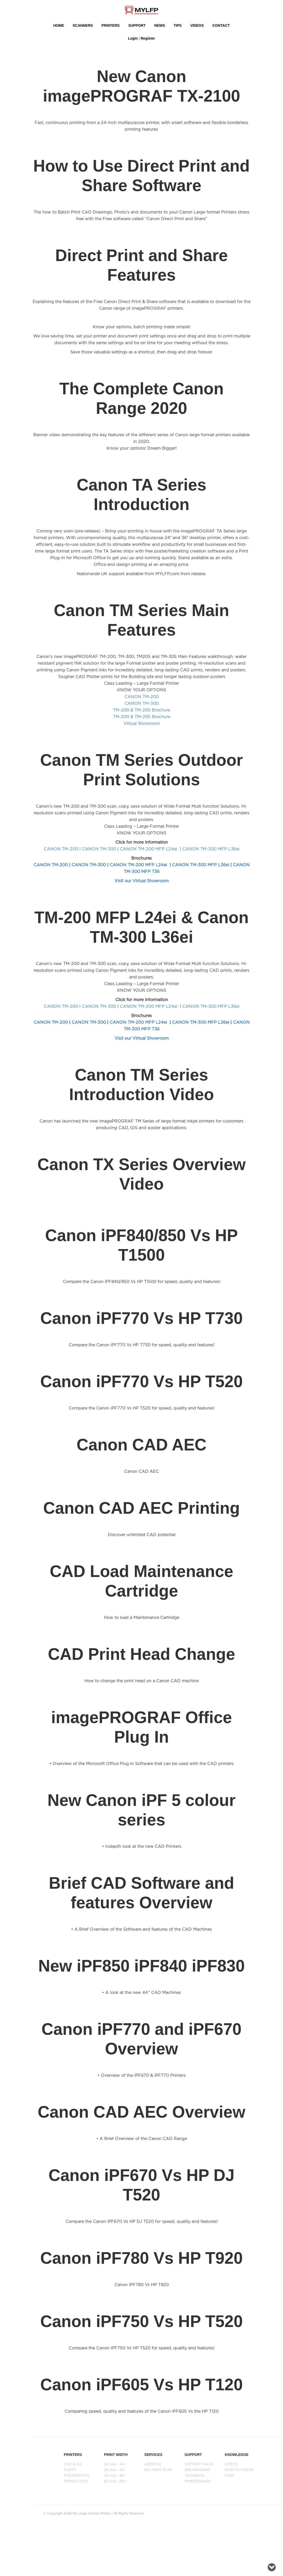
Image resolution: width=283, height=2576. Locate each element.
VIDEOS (197, 25)
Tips (178, 25)
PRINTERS (110, 25)
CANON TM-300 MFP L (196, 1022)
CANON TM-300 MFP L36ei (210, 849)
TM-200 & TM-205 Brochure (141, 710)
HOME (58, 25)
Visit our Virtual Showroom (142, 881)
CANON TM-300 (142, 704)
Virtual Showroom (142, 724)
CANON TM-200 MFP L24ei (148, 849)
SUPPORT (137, 25)
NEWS (159, 25)
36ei (225, 1022)
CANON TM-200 (142, 697)
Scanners (83, 25)
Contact (221, 25)
